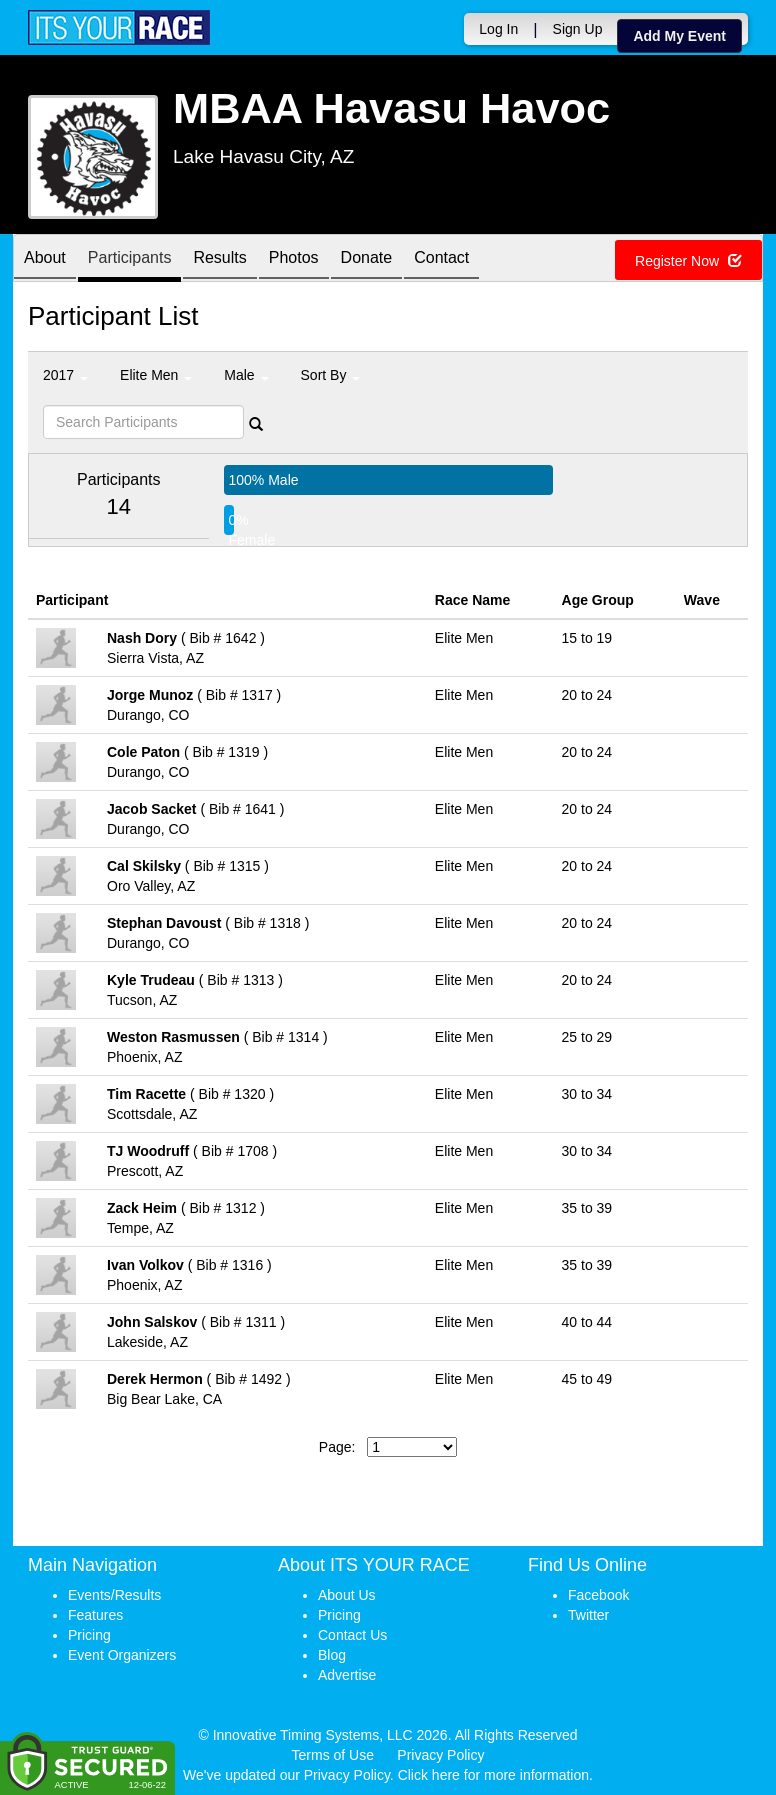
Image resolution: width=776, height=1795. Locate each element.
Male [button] (246, 375)
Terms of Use (333, 1755)
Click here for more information (493, 1775)
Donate (367, 259)
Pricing (89, 1635)
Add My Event (679, 36)
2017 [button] (65, 375)
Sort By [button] (331, 375)
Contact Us (352, 1635)
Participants (130, 259)
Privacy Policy (440, 1755)
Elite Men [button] (156, 375)
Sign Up (578, 29)
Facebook (598, 1595)
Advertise (347, 1675)
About (45, 259)
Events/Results (114, 1595)
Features (95, 1615)
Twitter (588, 1615)
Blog (332, 1655)
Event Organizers (122, 1655)
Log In (498, 29)
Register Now (688, 261)
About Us (347, 1595)
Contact (441, 259)
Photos (294, 259)
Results (219, 259)
